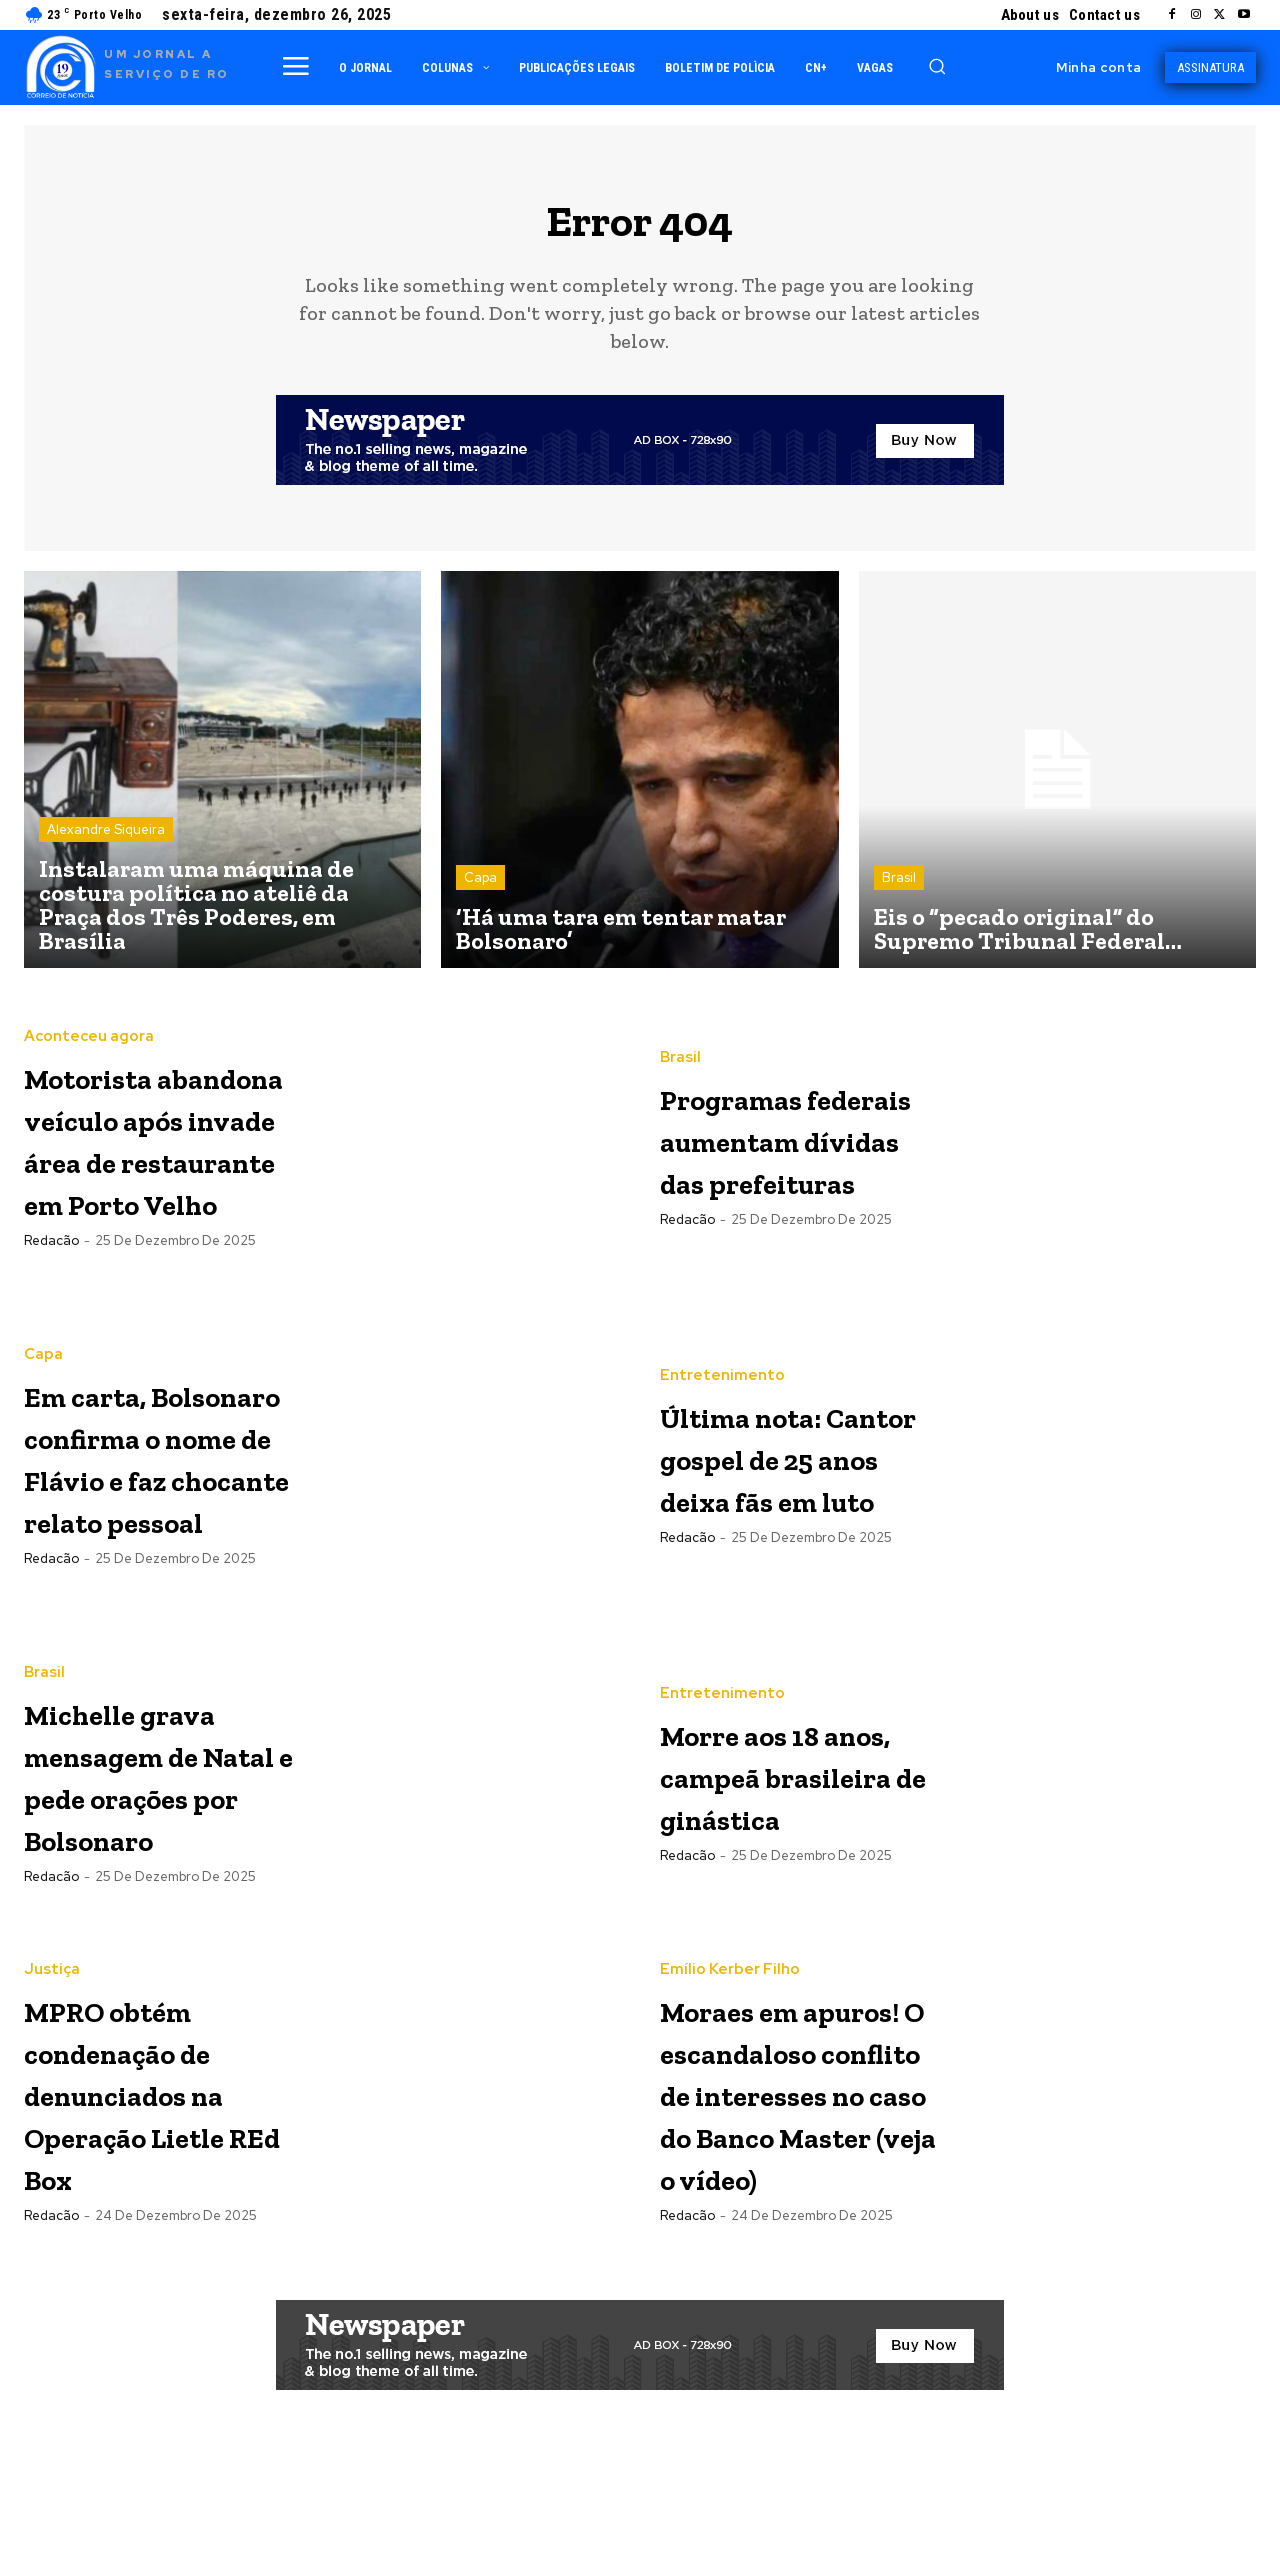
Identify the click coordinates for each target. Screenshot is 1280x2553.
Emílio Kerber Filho (730, 1965)
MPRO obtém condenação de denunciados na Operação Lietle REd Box (160, 2107)
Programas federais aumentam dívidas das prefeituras (765, 1149)
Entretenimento (722, 1347)
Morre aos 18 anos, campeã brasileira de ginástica (784, 1789)
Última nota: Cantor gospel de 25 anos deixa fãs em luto (790, 1469)
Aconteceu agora (89, 1007)
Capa (480, 889)
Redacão (51, 1295)
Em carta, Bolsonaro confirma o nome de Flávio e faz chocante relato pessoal (163, 1470)
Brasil (899, 889)
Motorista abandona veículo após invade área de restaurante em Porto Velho (165, 1150)
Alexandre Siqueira (106, 841)
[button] (937, 66)
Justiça (52, 1985)
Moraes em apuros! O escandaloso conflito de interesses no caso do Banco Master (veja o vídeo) (789, 2150)
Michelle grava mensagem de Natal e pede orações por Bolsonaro (160, 1789)
